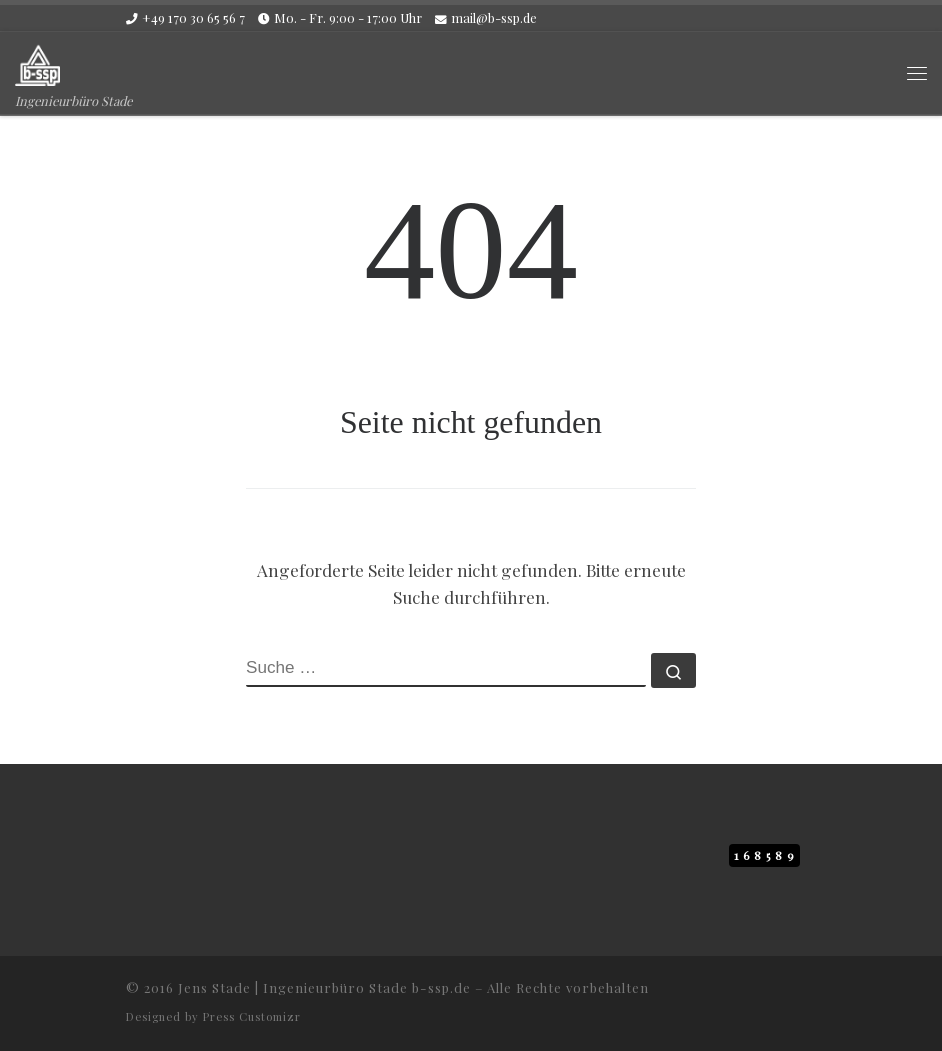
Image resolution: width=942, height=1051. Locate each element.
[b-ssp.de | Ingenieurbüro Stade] (37, 61)
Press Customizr (252, 1016)
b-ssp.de (441, 987)
